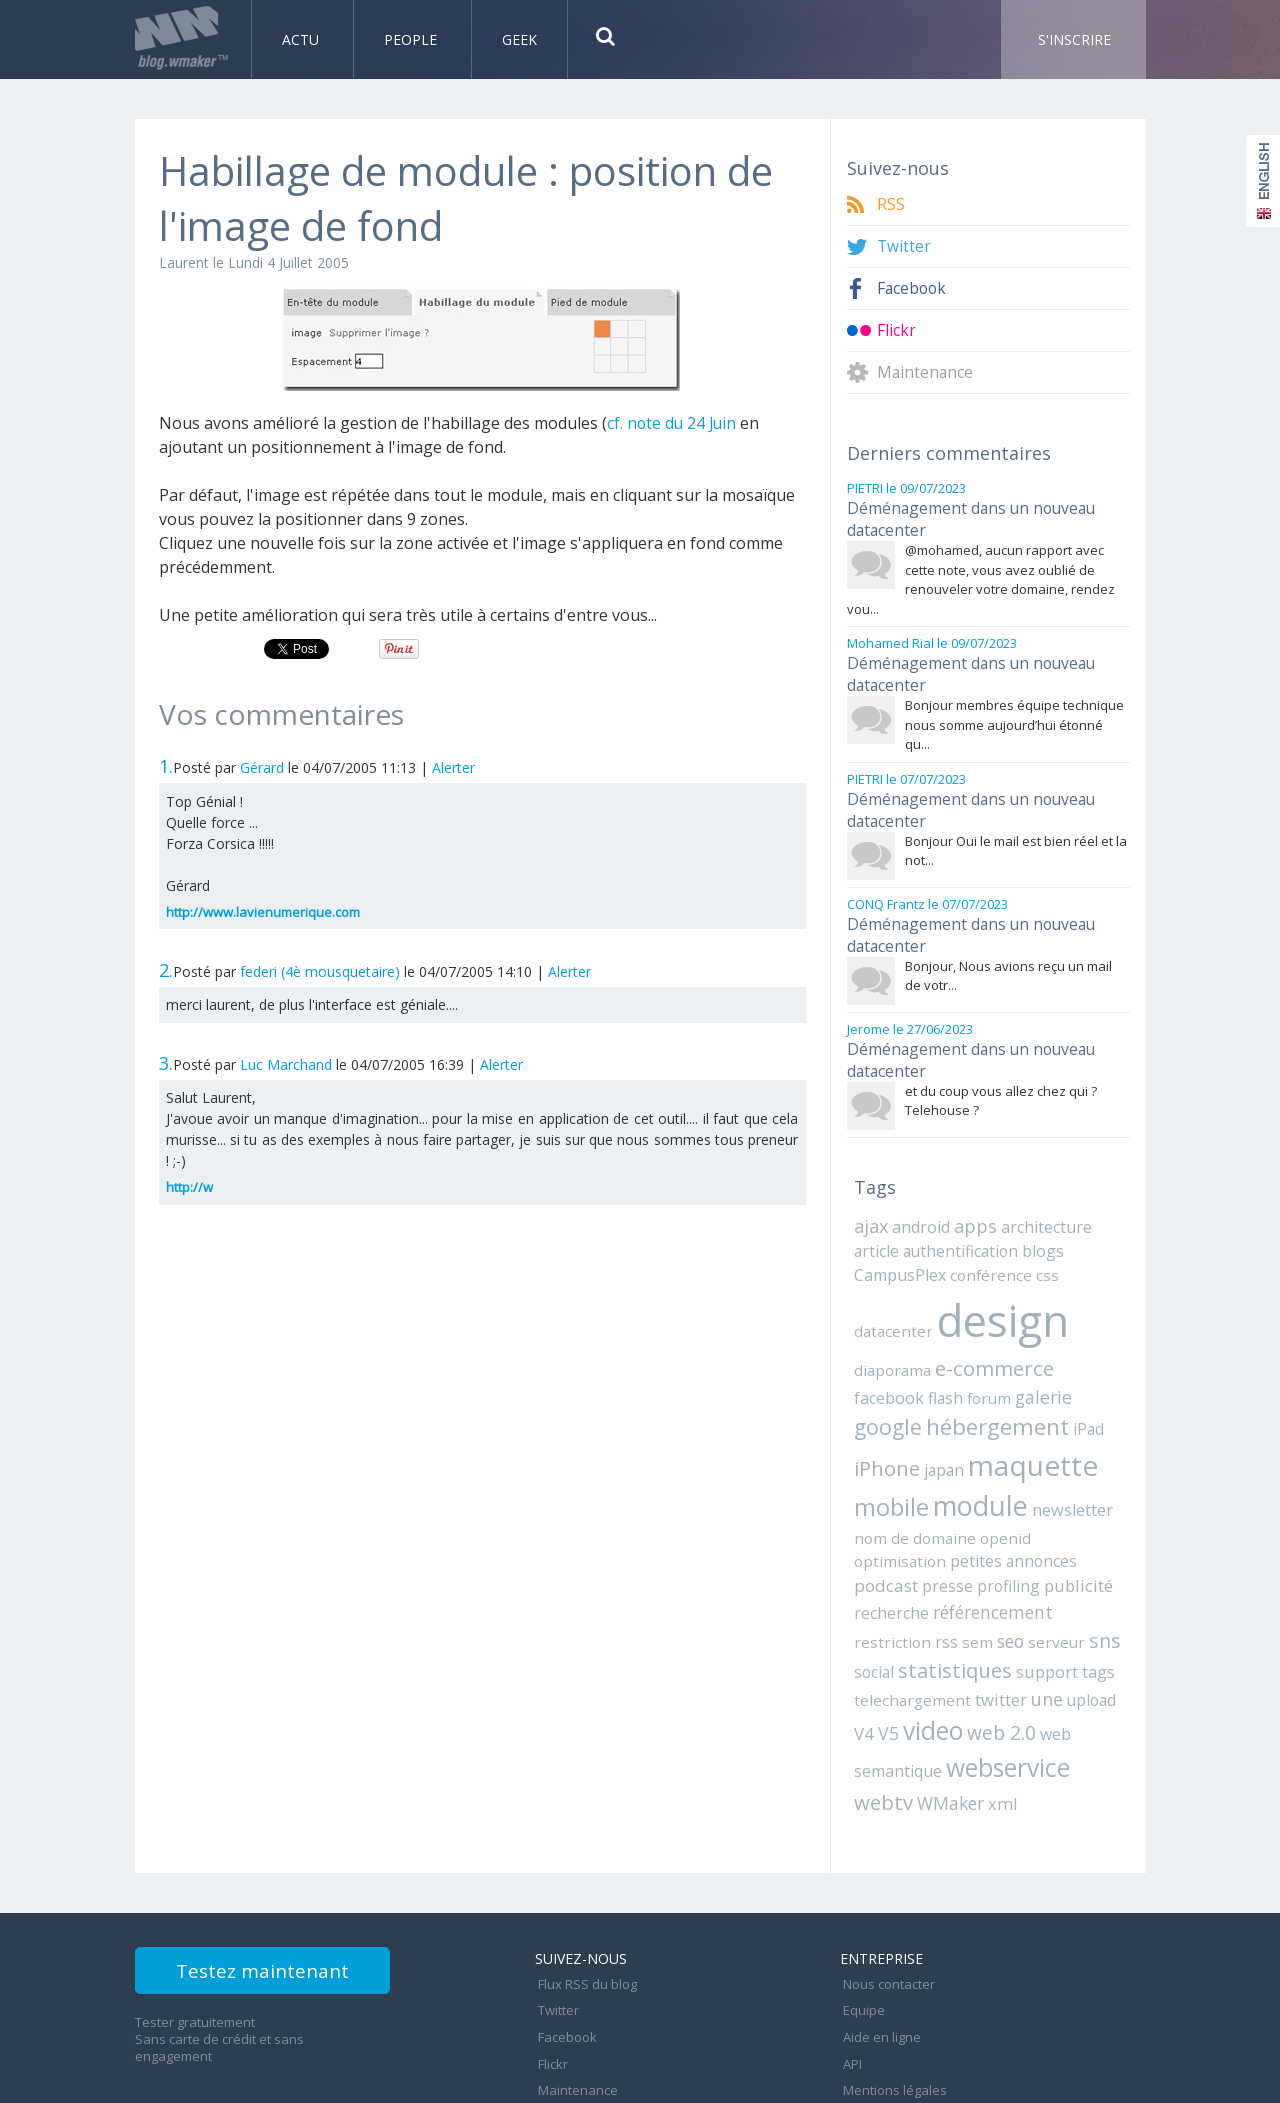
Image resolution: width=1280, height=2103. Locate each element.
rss (938, 1577)
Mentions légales (892, 1998)
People (412, 39)
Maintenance (926, 372)
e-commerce (988, 1332)
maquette (956, 1429)
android (920, 1197)
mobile (1059, 1431)
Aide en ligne (879, 1954)
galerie (963, 1363)
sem (968, 1577)
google (1027, 1362)
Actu (302, 39)
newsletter (988, 1474)
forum (911, 1364)
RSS (891, 204)
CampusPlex (899, 1243)
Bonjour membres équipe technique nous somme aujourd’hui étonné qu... (1014, 712)
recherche (956, 1550)
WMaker (946, 1732)
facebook (1082, 1334)
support (1040, 1606)
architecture (1040, 1197)
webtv (882, 1731)
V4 (1112, 1633)
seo (999, 1576)
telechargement (907, 1633)
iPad (1013, 1396)
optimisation (1008, 1501)
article (875, 1220)
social (873, 1606)
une (1033, 1632)
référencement (1052, 1549)
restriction (888, 1577)
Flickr (896, 330)
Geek (519, 39)
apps (972, 1196)
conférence (985, 1243)
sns (1086, 1575)
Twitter (904, 246)
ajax (871, 1196)
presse (1012, 1524)
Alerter (453, 767)
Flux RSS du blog (584, 1910)
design (996, 1286)
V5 (864, 1665)
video (907, 1663)
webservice (1004, 1698)
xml (995, 1733)
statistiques (951, 1604)
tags (1090, 1606)
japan (872, 1434)
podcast (953, 1524)
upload (1076, 1633)
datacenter (891, 1297)
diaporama (890, 1334)
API (849, 1976)
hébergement (924, 1393)
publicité (886, 1550)
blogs (1030, 1220)
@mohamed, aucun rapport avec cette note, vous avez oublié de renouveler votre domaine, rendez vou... (981, 573)
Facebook (913, 288)
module (899, 1470)
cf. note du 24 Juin (673, 423)
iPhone (1064, 1394)
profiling (1070, 1524)
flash (870, 1364)
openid (939, 1501)
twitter (989, 1633)
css (1036, 1243)
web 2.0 (974, 1664)
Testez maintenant (281, 1903)
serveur (1042, 1577)
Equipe (861, 1932)
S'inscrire (1074, 39)
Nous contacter (886, 1910)
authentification (953, 1220)
